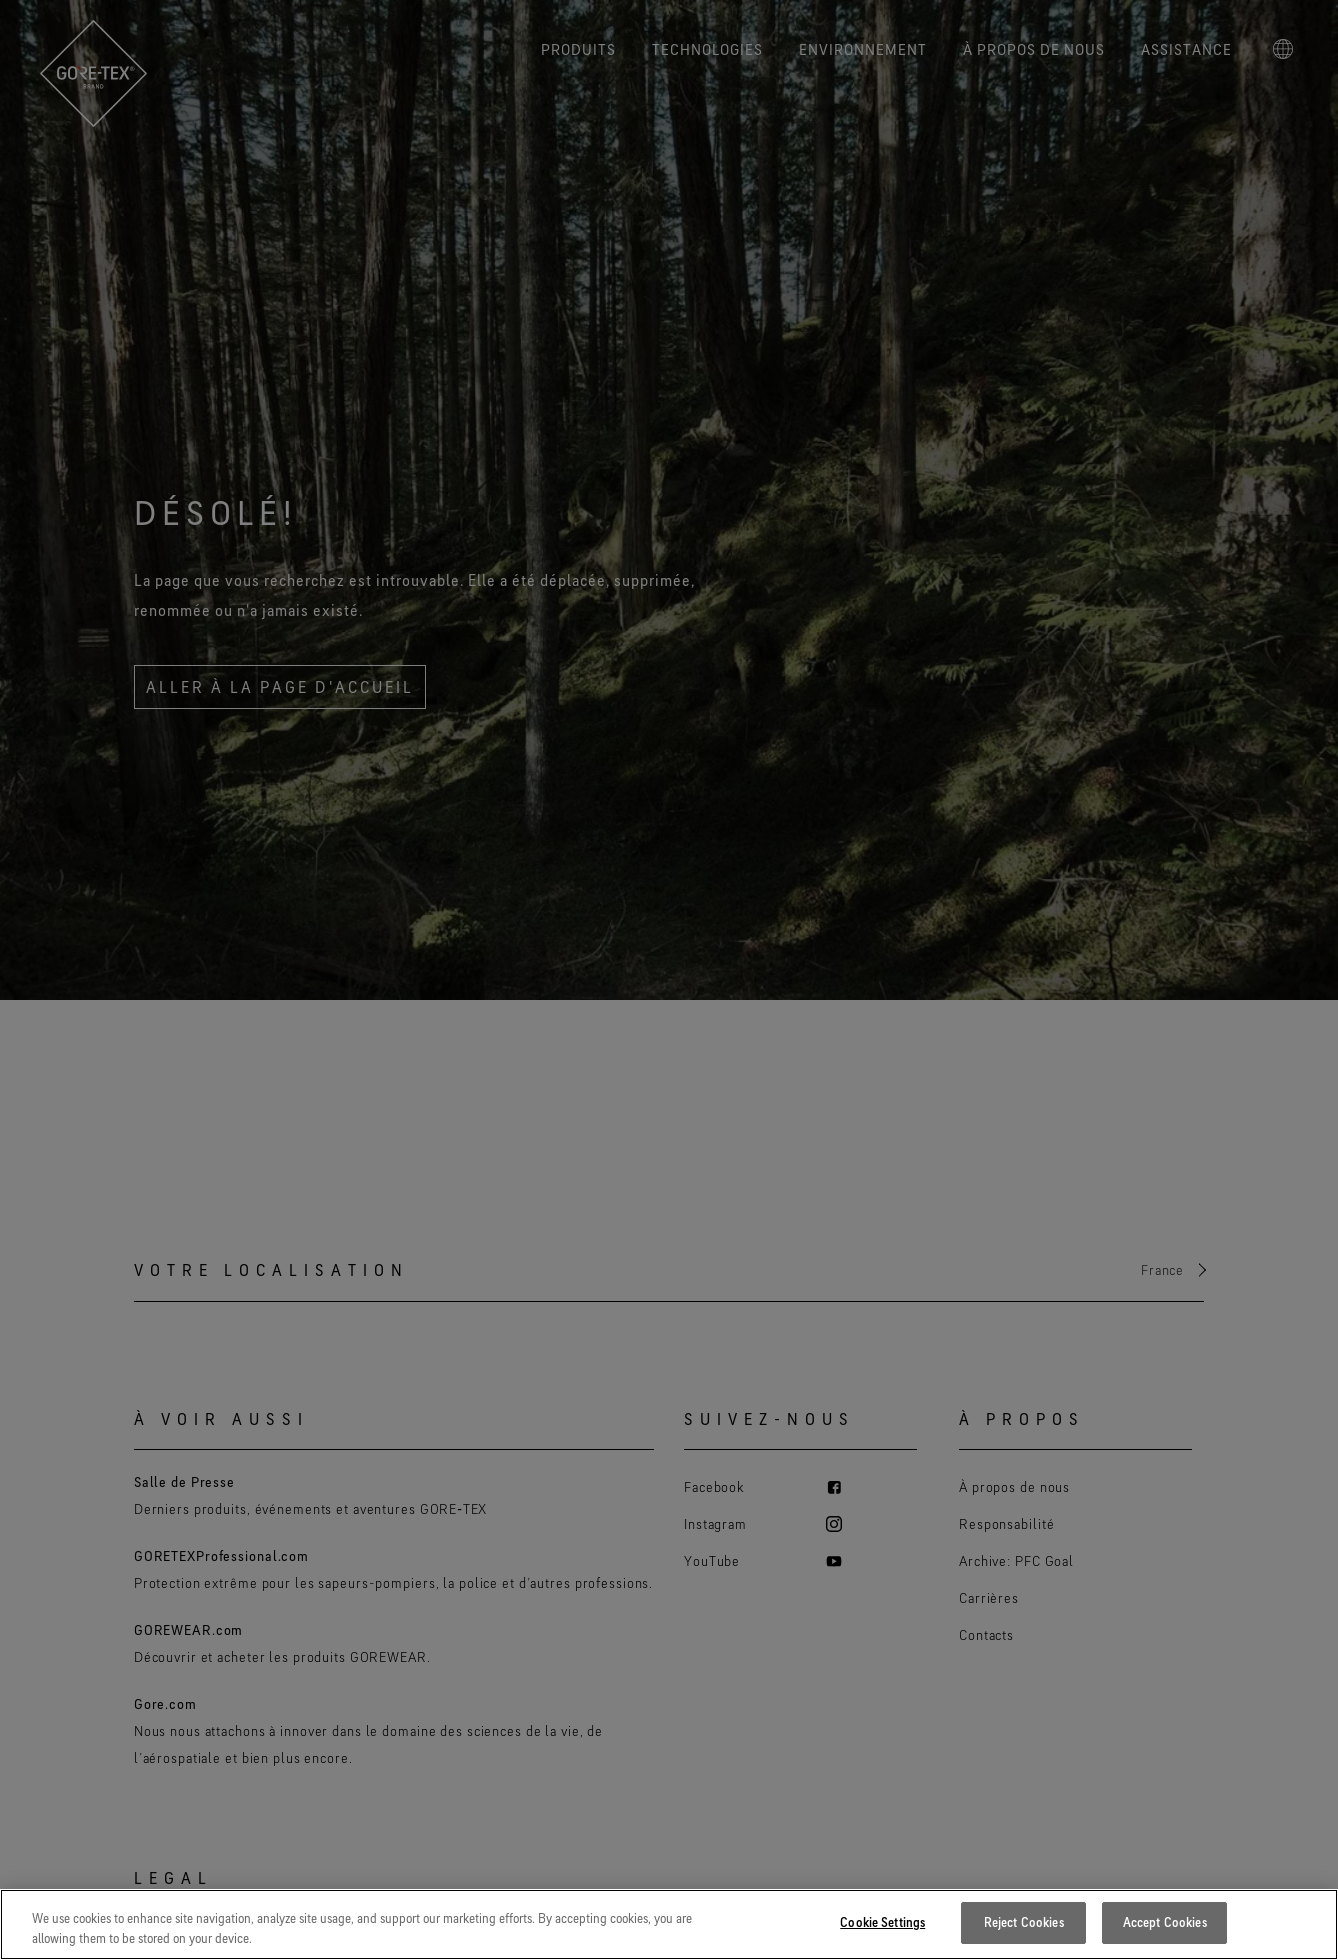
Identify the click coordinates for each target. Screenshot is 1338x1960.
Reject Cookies (1024, 1922)
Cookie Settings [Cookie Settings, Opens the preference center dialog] (882, 1922)
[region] (669, 1924)
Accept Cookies (1165, 1922)
